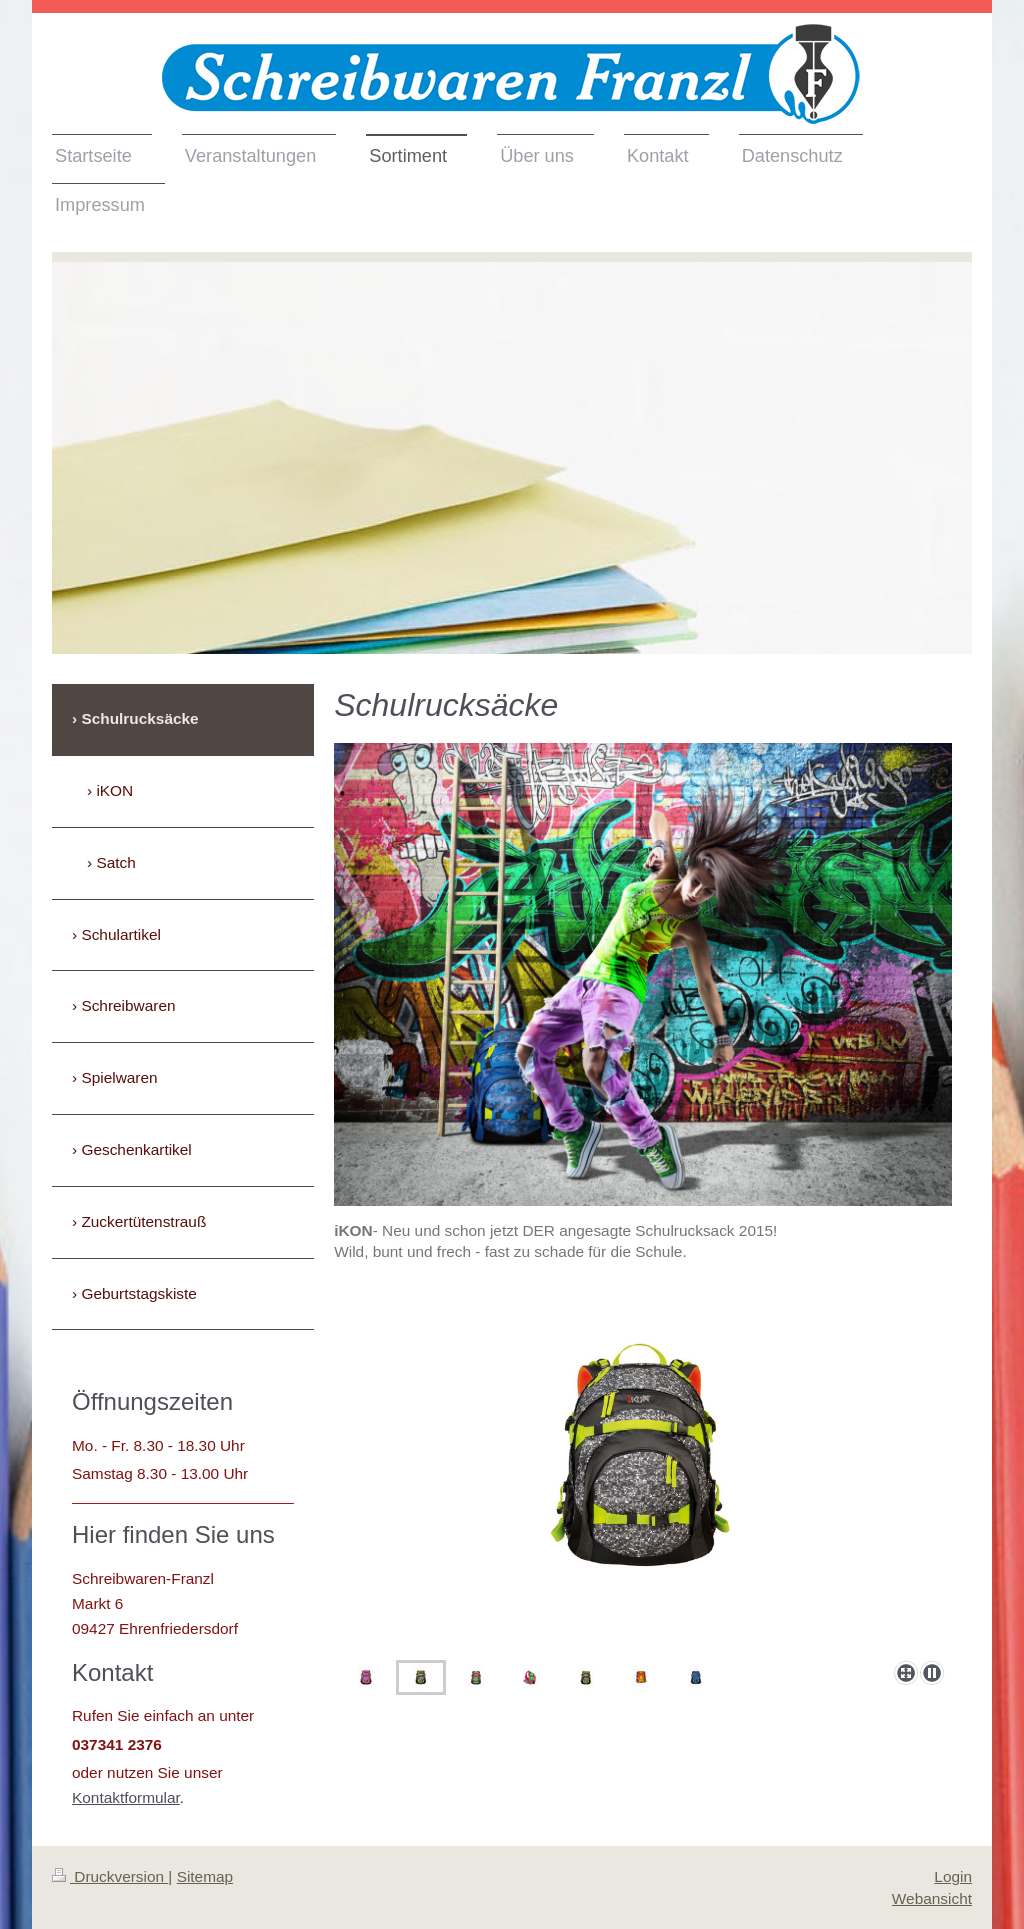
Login (953, 1876)
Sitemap (205, 1876)
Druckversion (110, 1876)
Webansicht (932, 1898)
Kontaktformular (126, 1797)
